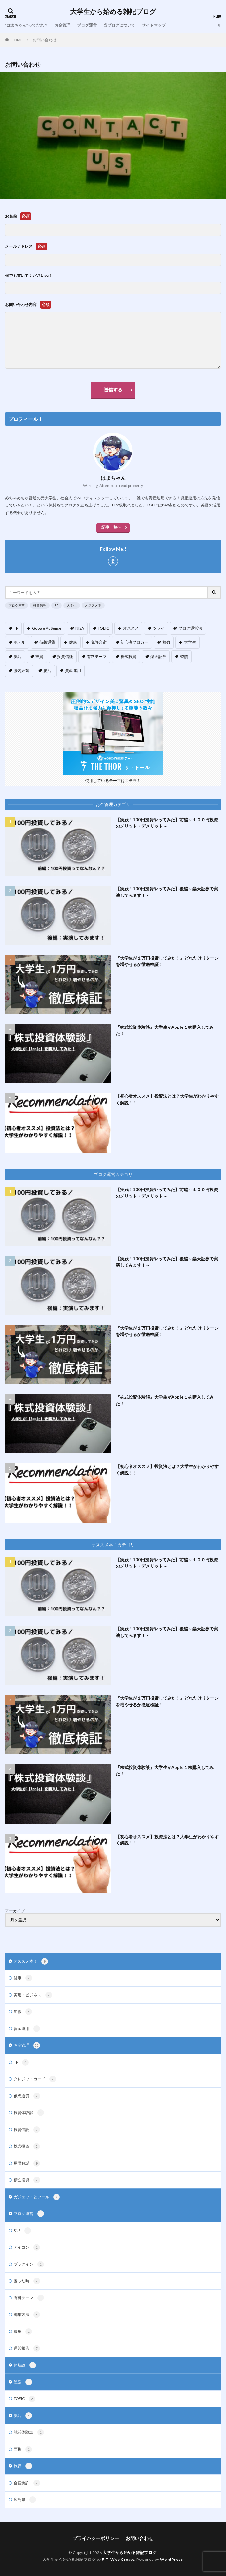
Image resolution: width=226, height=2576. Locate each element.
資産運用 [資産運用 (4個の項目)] (73, 670)
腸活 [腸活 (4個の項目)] (47, 670)
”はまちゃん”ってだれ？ (26, 25)
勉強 (23, 2382)
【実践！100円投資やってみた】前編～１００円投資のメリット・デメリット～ (167, 823)
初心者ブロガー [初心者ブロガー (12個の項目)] (134, 642)
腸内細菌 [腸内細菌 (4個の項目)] (21, 670)
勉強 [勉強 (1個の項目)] (166, 642)
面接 (23, 2449)
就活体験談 (29, 2432)
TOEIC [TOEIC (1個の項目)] (103, 628)
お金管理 (62, 25)
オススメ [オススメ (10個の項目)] (131, 628)
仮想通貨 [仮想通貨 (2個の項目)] (47, 642)
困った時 (27, 2281)
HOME (17, 39)
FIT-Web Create (118, 2559)
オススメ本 (93, 605)
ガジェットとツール (37, 2197)
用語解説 (27, 2163)
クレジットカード (35, 2079)
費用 (23, 2331)
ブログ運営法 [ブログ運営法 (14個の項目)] (190, 628)
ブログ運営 (87, 25)
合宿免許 (27, 2483)
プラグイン (29, 2264)
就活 (23, 2415)
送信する (113, 389)
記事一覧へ (111, 527)
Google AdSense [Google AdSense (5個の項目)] (46, 628)
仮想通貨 (27, 2096)
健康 (23, 1978)
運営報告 (27, 2348)
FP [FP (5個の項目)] (16, 628)
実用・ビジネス (33, 1995)
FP (56, 605)
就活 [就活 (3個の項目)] (17, 656)
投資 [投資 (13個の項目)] (39, 656)
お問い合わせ (44, 39)
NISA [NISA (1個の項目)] (79, 628)
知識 (23, 2011)
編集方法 (27, 2314)
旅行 (23, 2466)
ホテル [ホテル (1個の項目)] (19, 642)
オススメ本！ (31, 1961)
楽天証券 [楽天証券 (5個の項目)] (158, 656)
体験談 (25, 2365)
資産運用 (27, 2028)
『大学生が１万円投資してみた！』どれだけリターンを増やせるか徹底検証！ (167, 961)
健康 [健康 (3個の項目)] (73, 642)
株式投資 (27, 2146)
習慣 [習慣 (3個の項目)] (184, 656)
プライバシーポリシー (96, 2538)
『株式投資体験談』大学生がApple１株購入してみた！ (165, 1030)
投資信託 (39, 605)
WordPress (171, 2559)
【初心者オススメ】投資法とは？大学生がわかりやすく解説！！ (167, 1099)
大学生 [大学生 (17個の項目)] (190, 642)
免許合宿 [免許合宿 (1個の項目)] (99, 642)
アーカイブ (15, 1911)
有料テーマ (29, 2298)
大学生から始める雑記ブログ (113, 11)
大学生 (72, 605)
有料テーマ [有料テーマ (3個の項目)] (97, 656)
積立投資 (27, 2180)
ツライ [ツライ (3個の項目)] (159, 628)
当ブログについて (119, 25)
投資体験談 (29, 2112)
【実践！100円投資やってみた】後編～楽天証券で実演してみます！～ (167, 892)
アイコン (27, 2247)
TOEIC (24, 2399)
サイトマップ (154, 25)
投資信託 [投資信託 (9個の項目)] (65, 656)
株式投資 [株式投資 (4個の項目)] (128, 656)
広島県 (25, 2499)
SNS (22, 2230)
